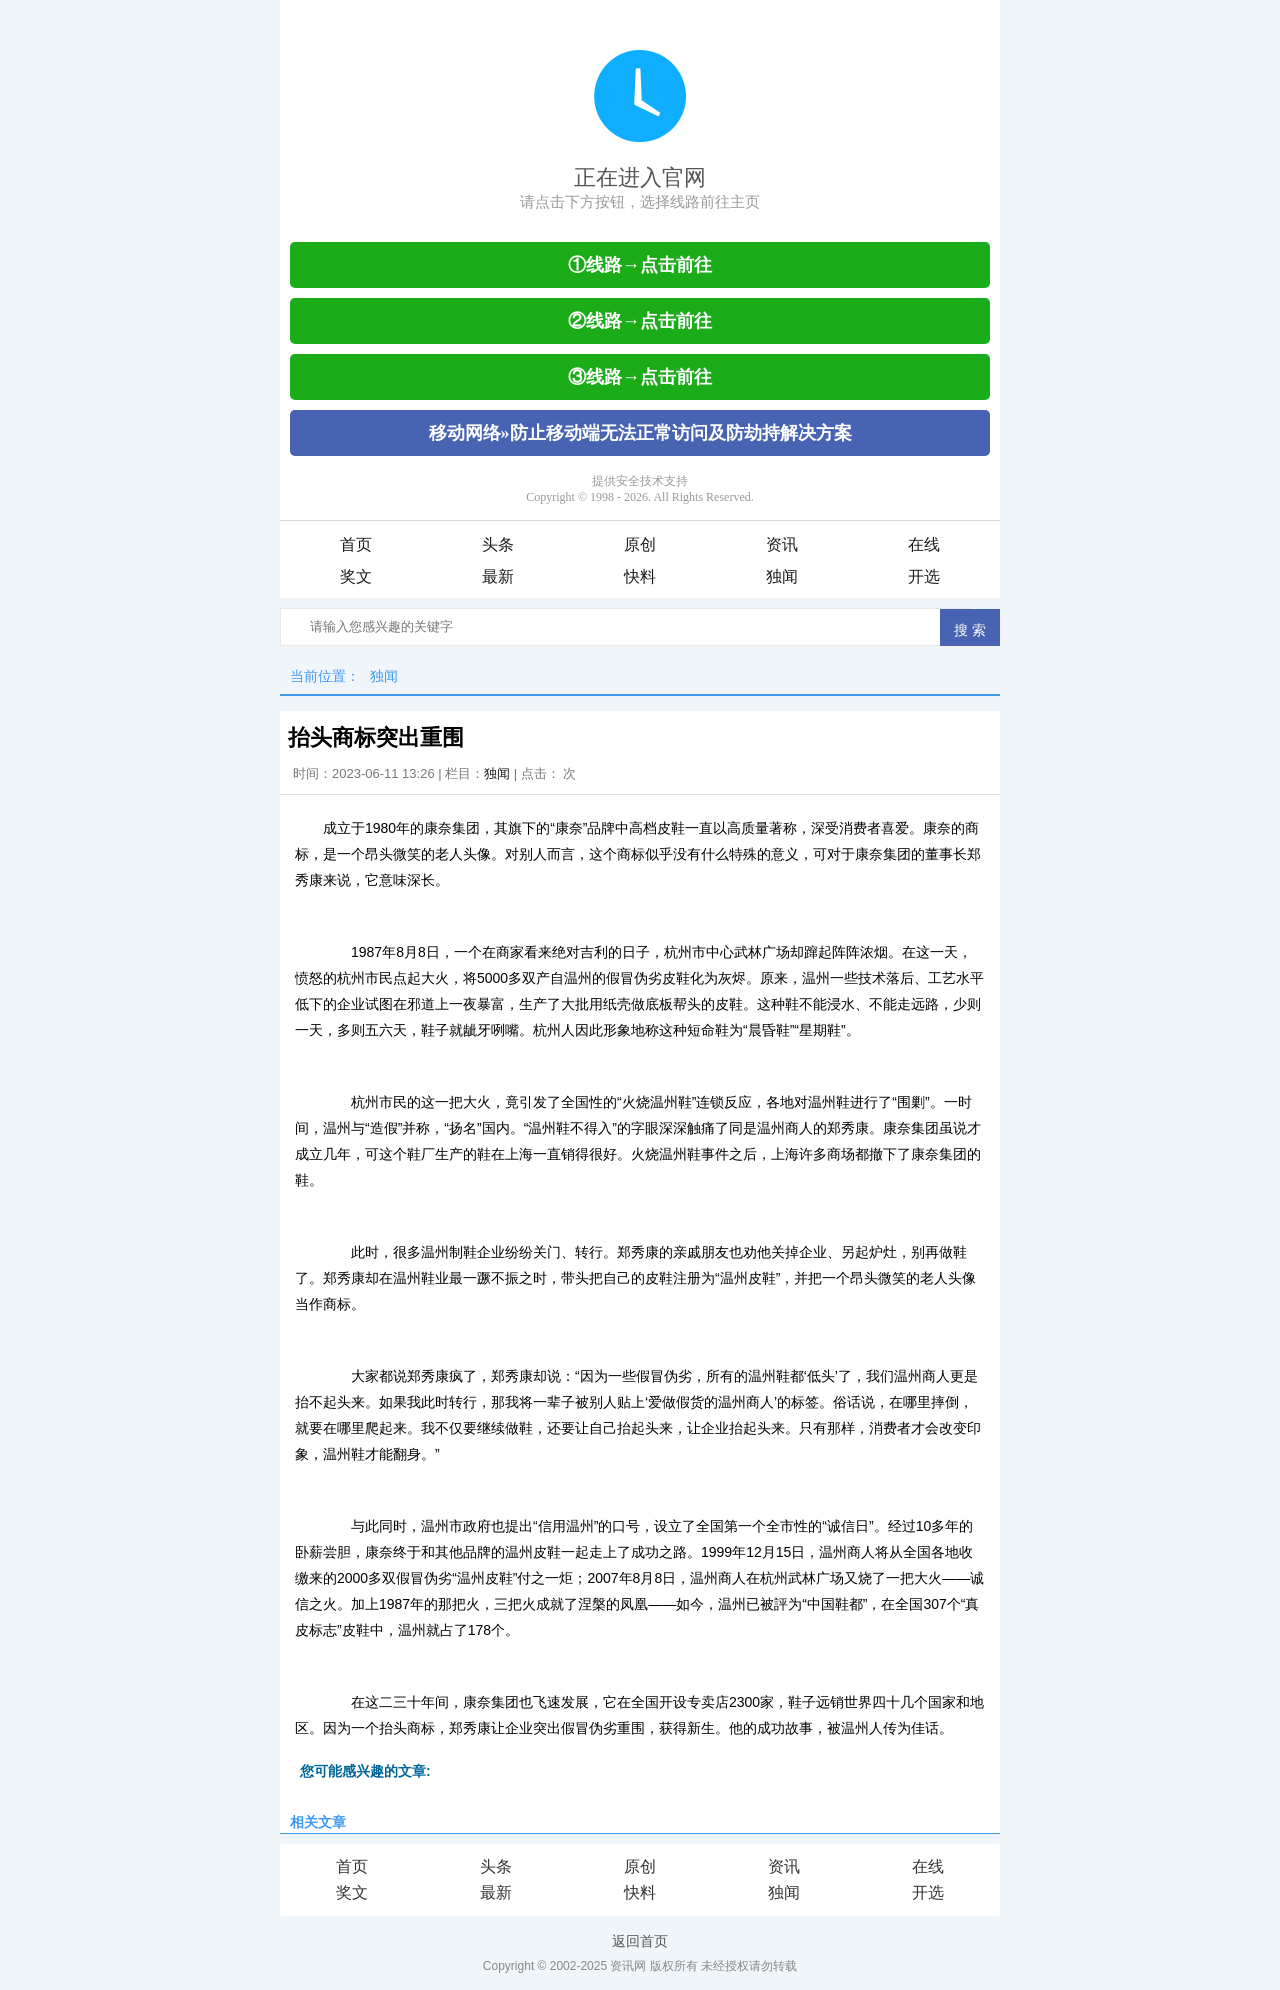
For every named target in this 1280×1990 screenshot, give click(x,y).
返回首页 (640, 1941)
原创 (640, 544)
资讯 (782, 544)
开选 (924, 576)
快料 (640, 576)
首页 (356, 544)
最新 (498, 576)
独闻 (782, 576)
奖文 (356, 576)
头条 (498, 544)
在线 (924, 544)
